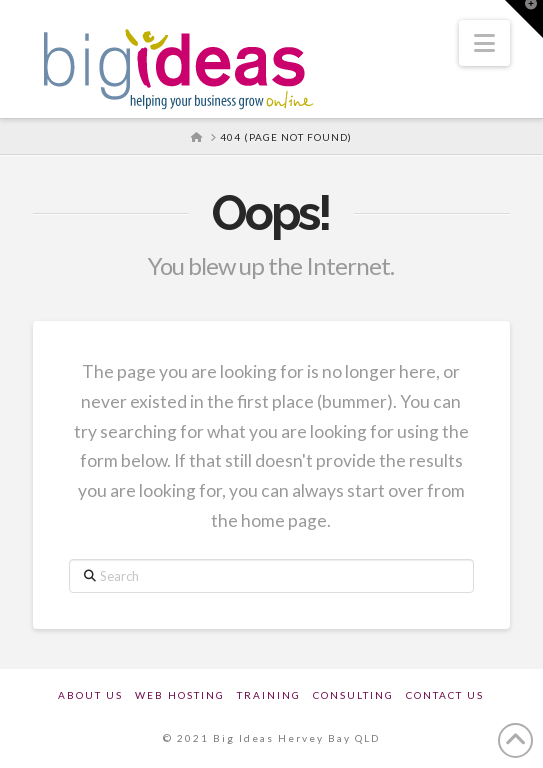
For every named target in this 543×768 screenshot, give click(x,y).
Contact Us (445, 695)
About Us (90, 695)
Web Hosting (180, 695)
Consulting (353, 695)
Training (269, 695)
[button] (484, 43)
